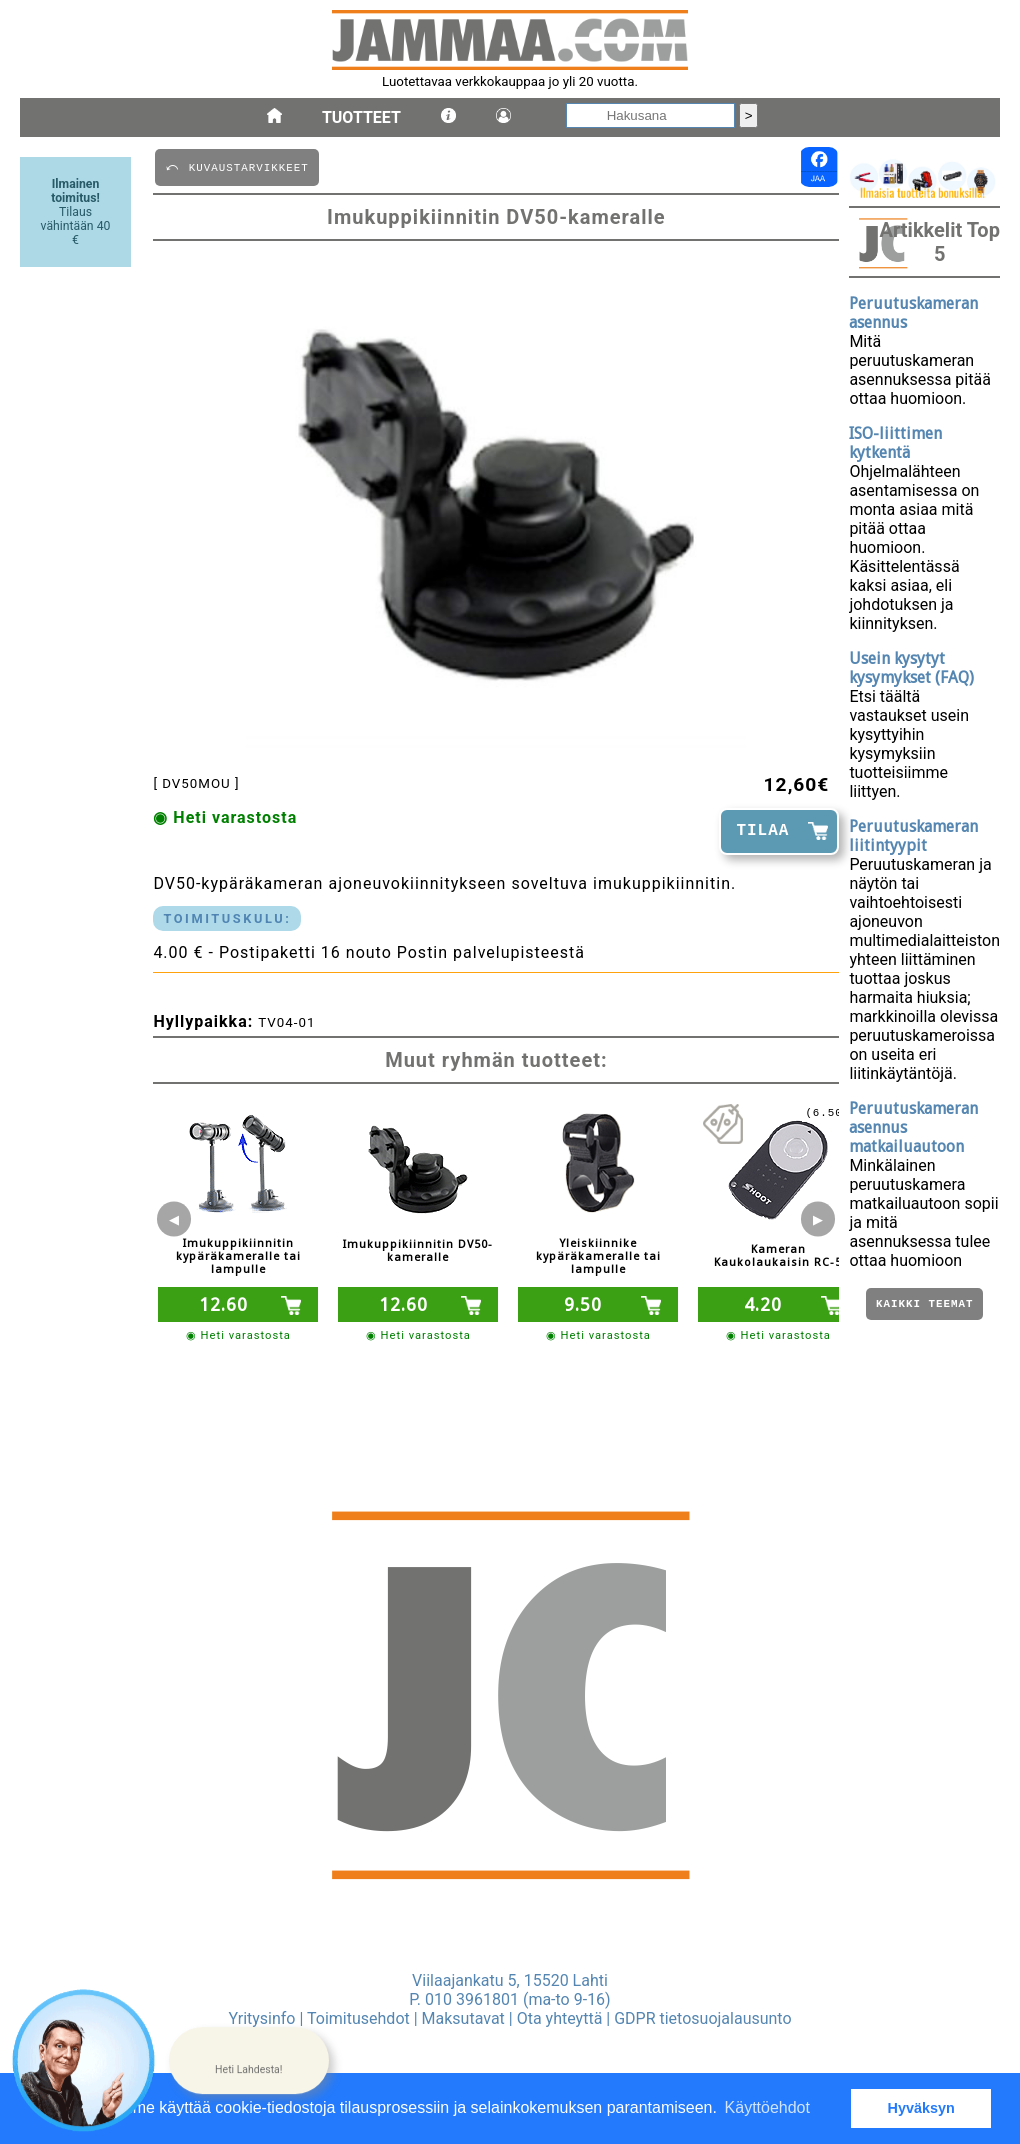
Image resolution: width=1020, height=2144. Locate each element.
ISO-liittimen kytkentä (895, 443)
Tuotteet (361, 117)
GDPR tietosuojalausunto (702, 2018)
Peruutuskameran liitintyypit (913, 836)
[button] (249, 2060)
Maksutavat (463, 2018)
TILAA (762, 831)
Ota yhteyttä (560, 2018)
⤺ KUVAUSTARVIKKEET (236, 166)
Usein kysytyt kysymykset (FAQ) (911, 668)
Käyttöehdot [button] (767, 2107)
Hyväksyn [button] (921, 2108)
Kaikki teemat (924, 1305)
